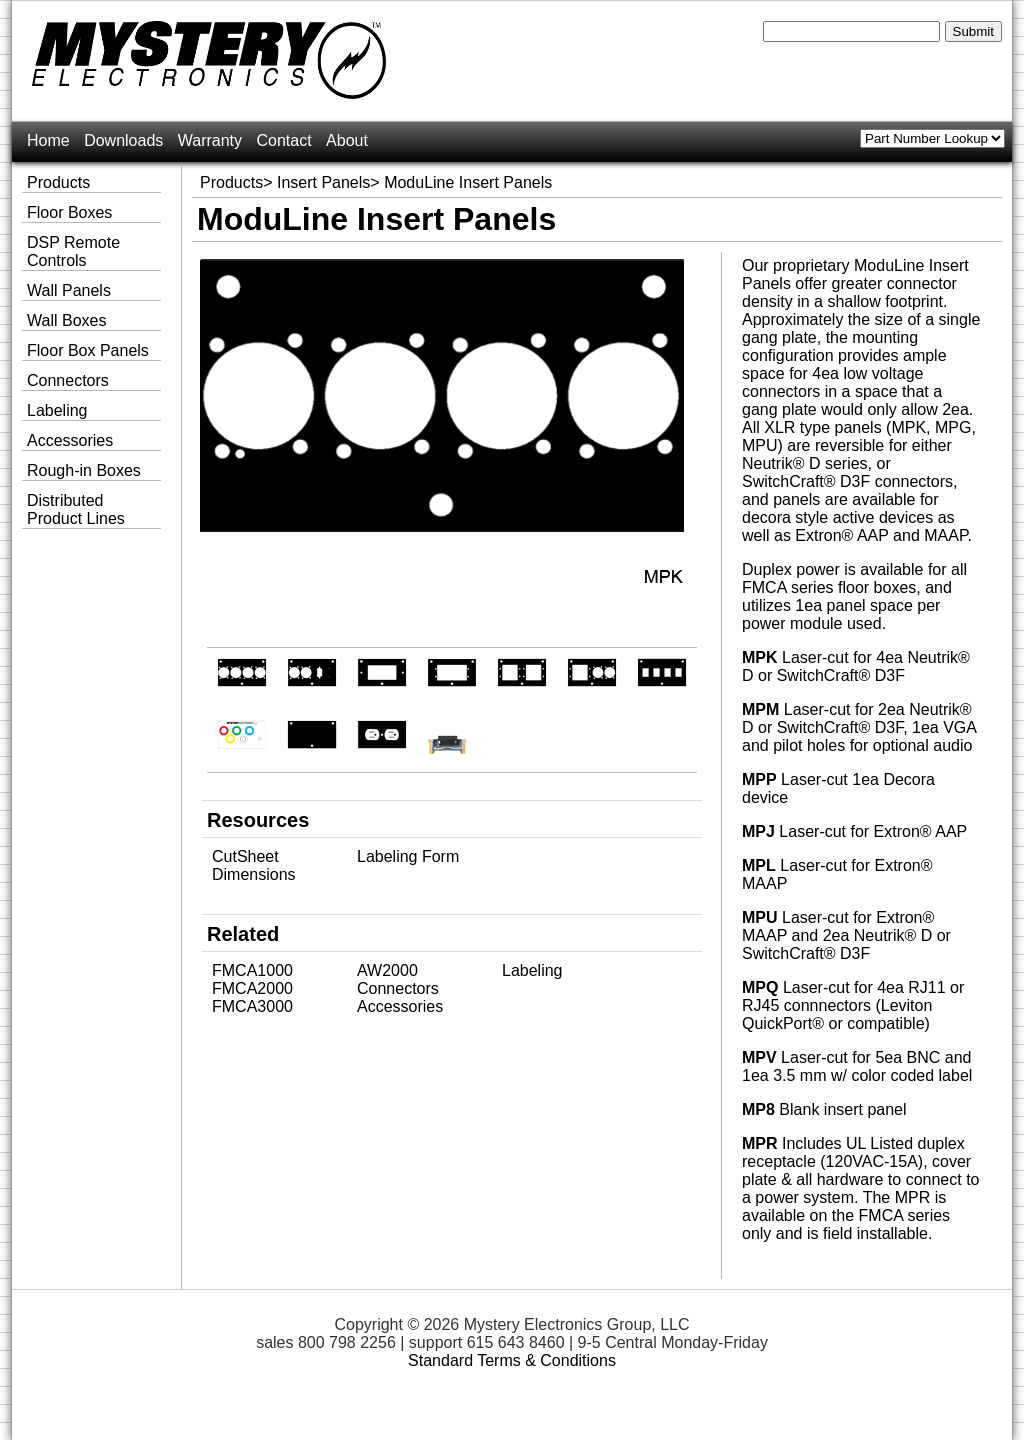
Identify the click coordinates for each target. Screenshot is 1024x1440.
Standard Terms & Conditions (512, 1360)
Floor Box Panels (88, 350)
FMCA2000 (252, 988)
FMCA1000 (252, 970)
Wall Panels (69, 290)
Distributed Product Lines (76, 509)
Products (231, 182)
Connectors (398, 988)
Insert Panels (323, 182)
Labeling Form (408, 856)
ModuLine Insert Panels (468, 182)
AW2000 (387, 970)
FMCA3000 (252, 1006)
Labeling (532, 970)
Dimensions (254, 874)
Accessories (400, 1006)
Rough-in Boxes (84, 470)
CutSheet (245, 856)
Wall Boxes (66, 320)
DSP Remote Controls (73, 251)
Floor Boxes (69, 212)
